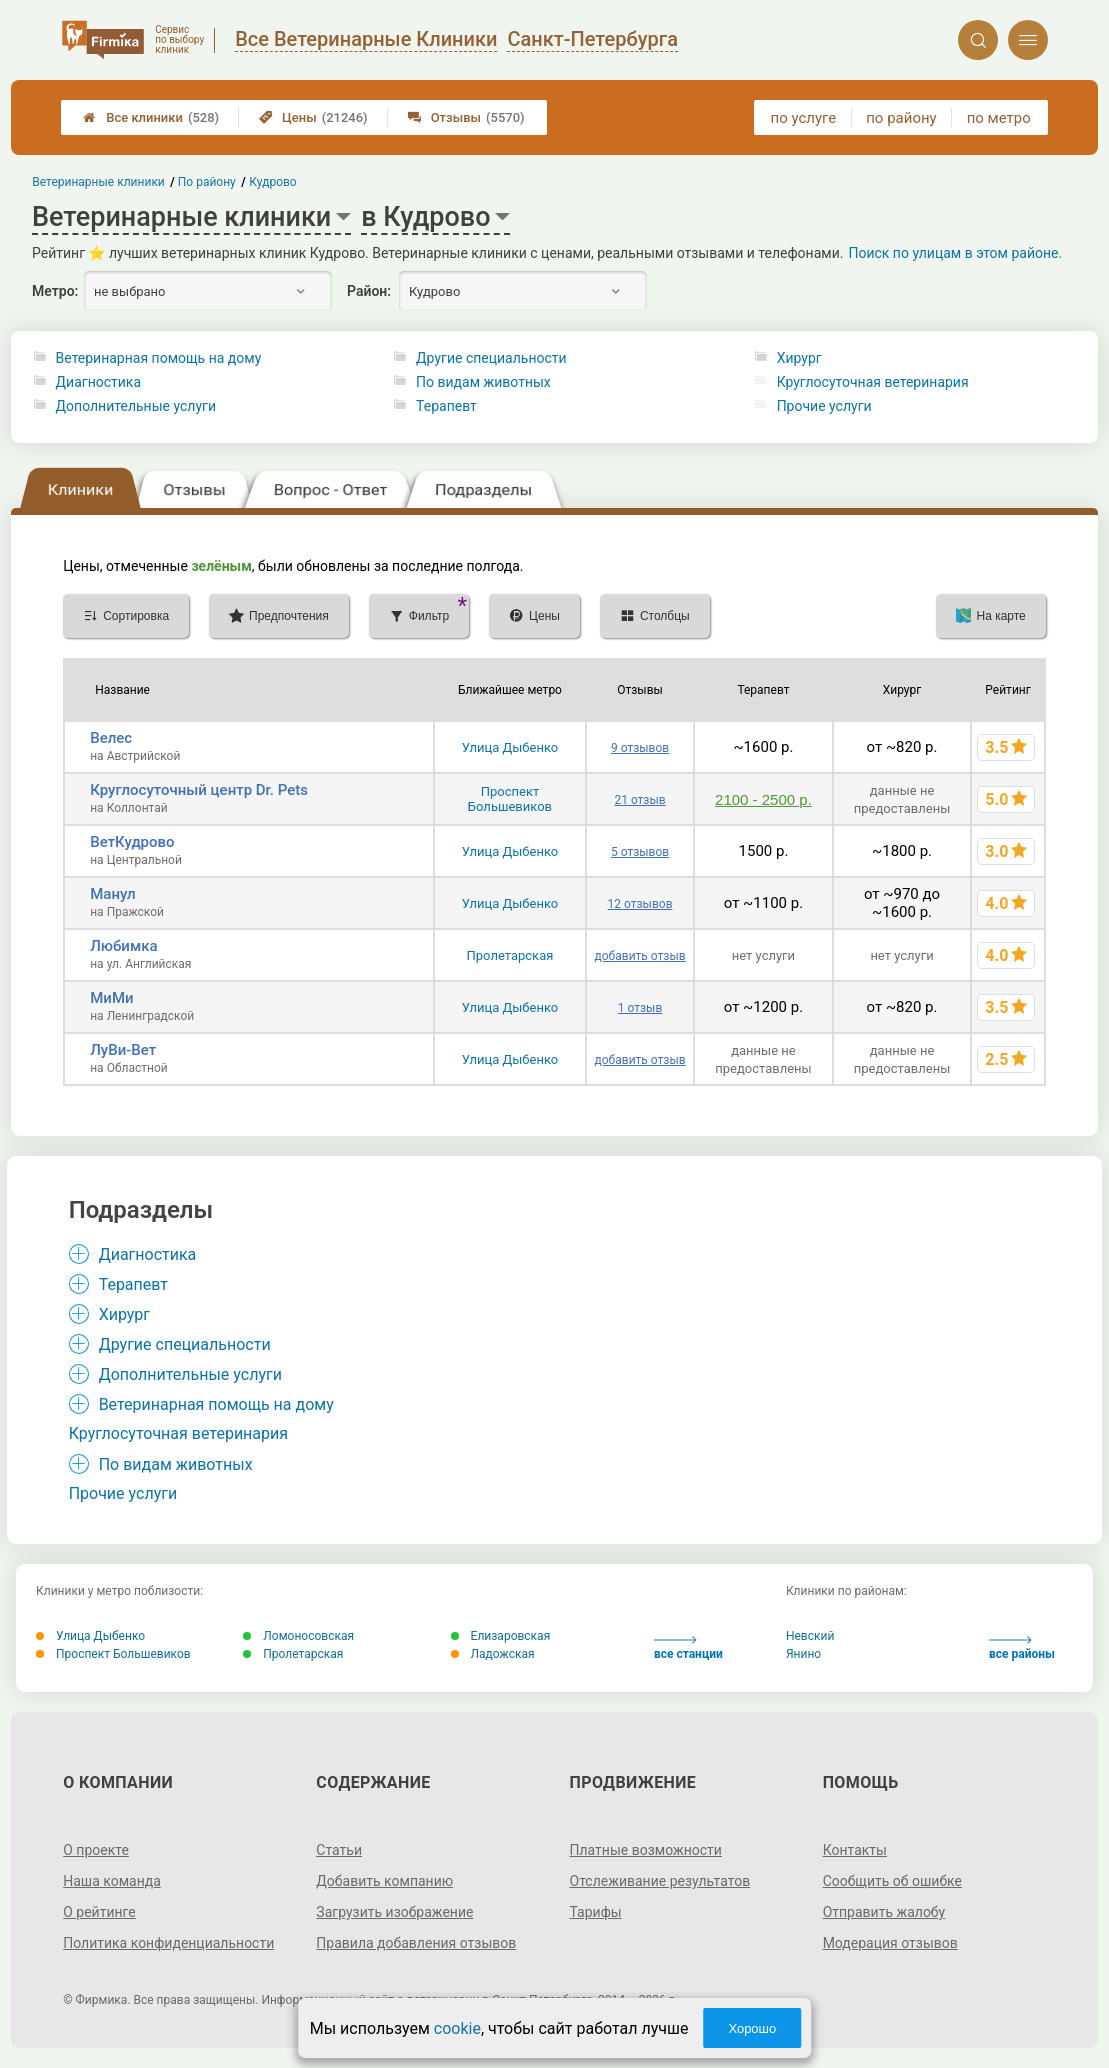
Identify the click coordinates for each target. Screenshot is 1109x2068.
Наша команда (112, 1881)
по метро (999, 118)
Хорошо (752, 2028)
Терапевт (446, 406)
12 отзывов (640, 904)
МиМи (111, 998)
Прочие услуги (824, 406)
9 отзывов (640, 748)
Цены (313, 117)
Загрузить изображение (394, 1912)
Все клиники (151, 117)
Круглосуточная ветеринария (873, 382)
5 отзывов (640, 852)
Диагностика (98, 382)
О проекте (96, 1850)
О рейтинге (99, 1912)
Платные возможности (646, 1850)
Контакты (855, 1850)
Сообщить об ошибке (892, 1881)
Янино (803, 1654)
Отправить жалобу (884, 1912)
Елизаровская (501, 1636)
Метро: (55, 291)
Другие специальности (491, 358)
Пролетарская (510, 955)
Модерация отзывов (890, 1943)
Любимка (123, 946)
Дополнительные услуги (136, 406)
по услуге (804, 118)
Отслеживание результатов (660, 1881)
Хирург (799, 358)
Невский (810, 1636)
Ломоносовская (298, 1636)
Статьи (339, 1850)
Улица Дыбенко (510, 747)
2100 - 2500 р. (763, 799)
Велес (111, 738)
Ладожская (493, 1654)
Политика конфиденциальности (168, 1943)
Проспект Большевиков (510, 799)
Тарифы (596, 1912)
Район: (369, 291)
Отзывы (466, 117)
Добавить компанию (384, 1881)
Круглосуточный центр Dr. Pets (199, 790)
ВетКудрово (132, 842)
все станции (688, 1648)
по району (901, 118)
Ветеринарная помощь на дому (159, 358)
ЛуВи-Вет (123, 1050)
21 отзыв (639, 800)
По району (207, 182)
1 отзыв (640, 1008)
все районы (1022, 1648)
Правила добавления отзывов (416, 1943)
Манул (112, 894)
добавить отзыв (640, 956)
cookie (457, 2028)
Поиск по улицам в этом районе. (955, 253)
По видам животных (483, 382)
